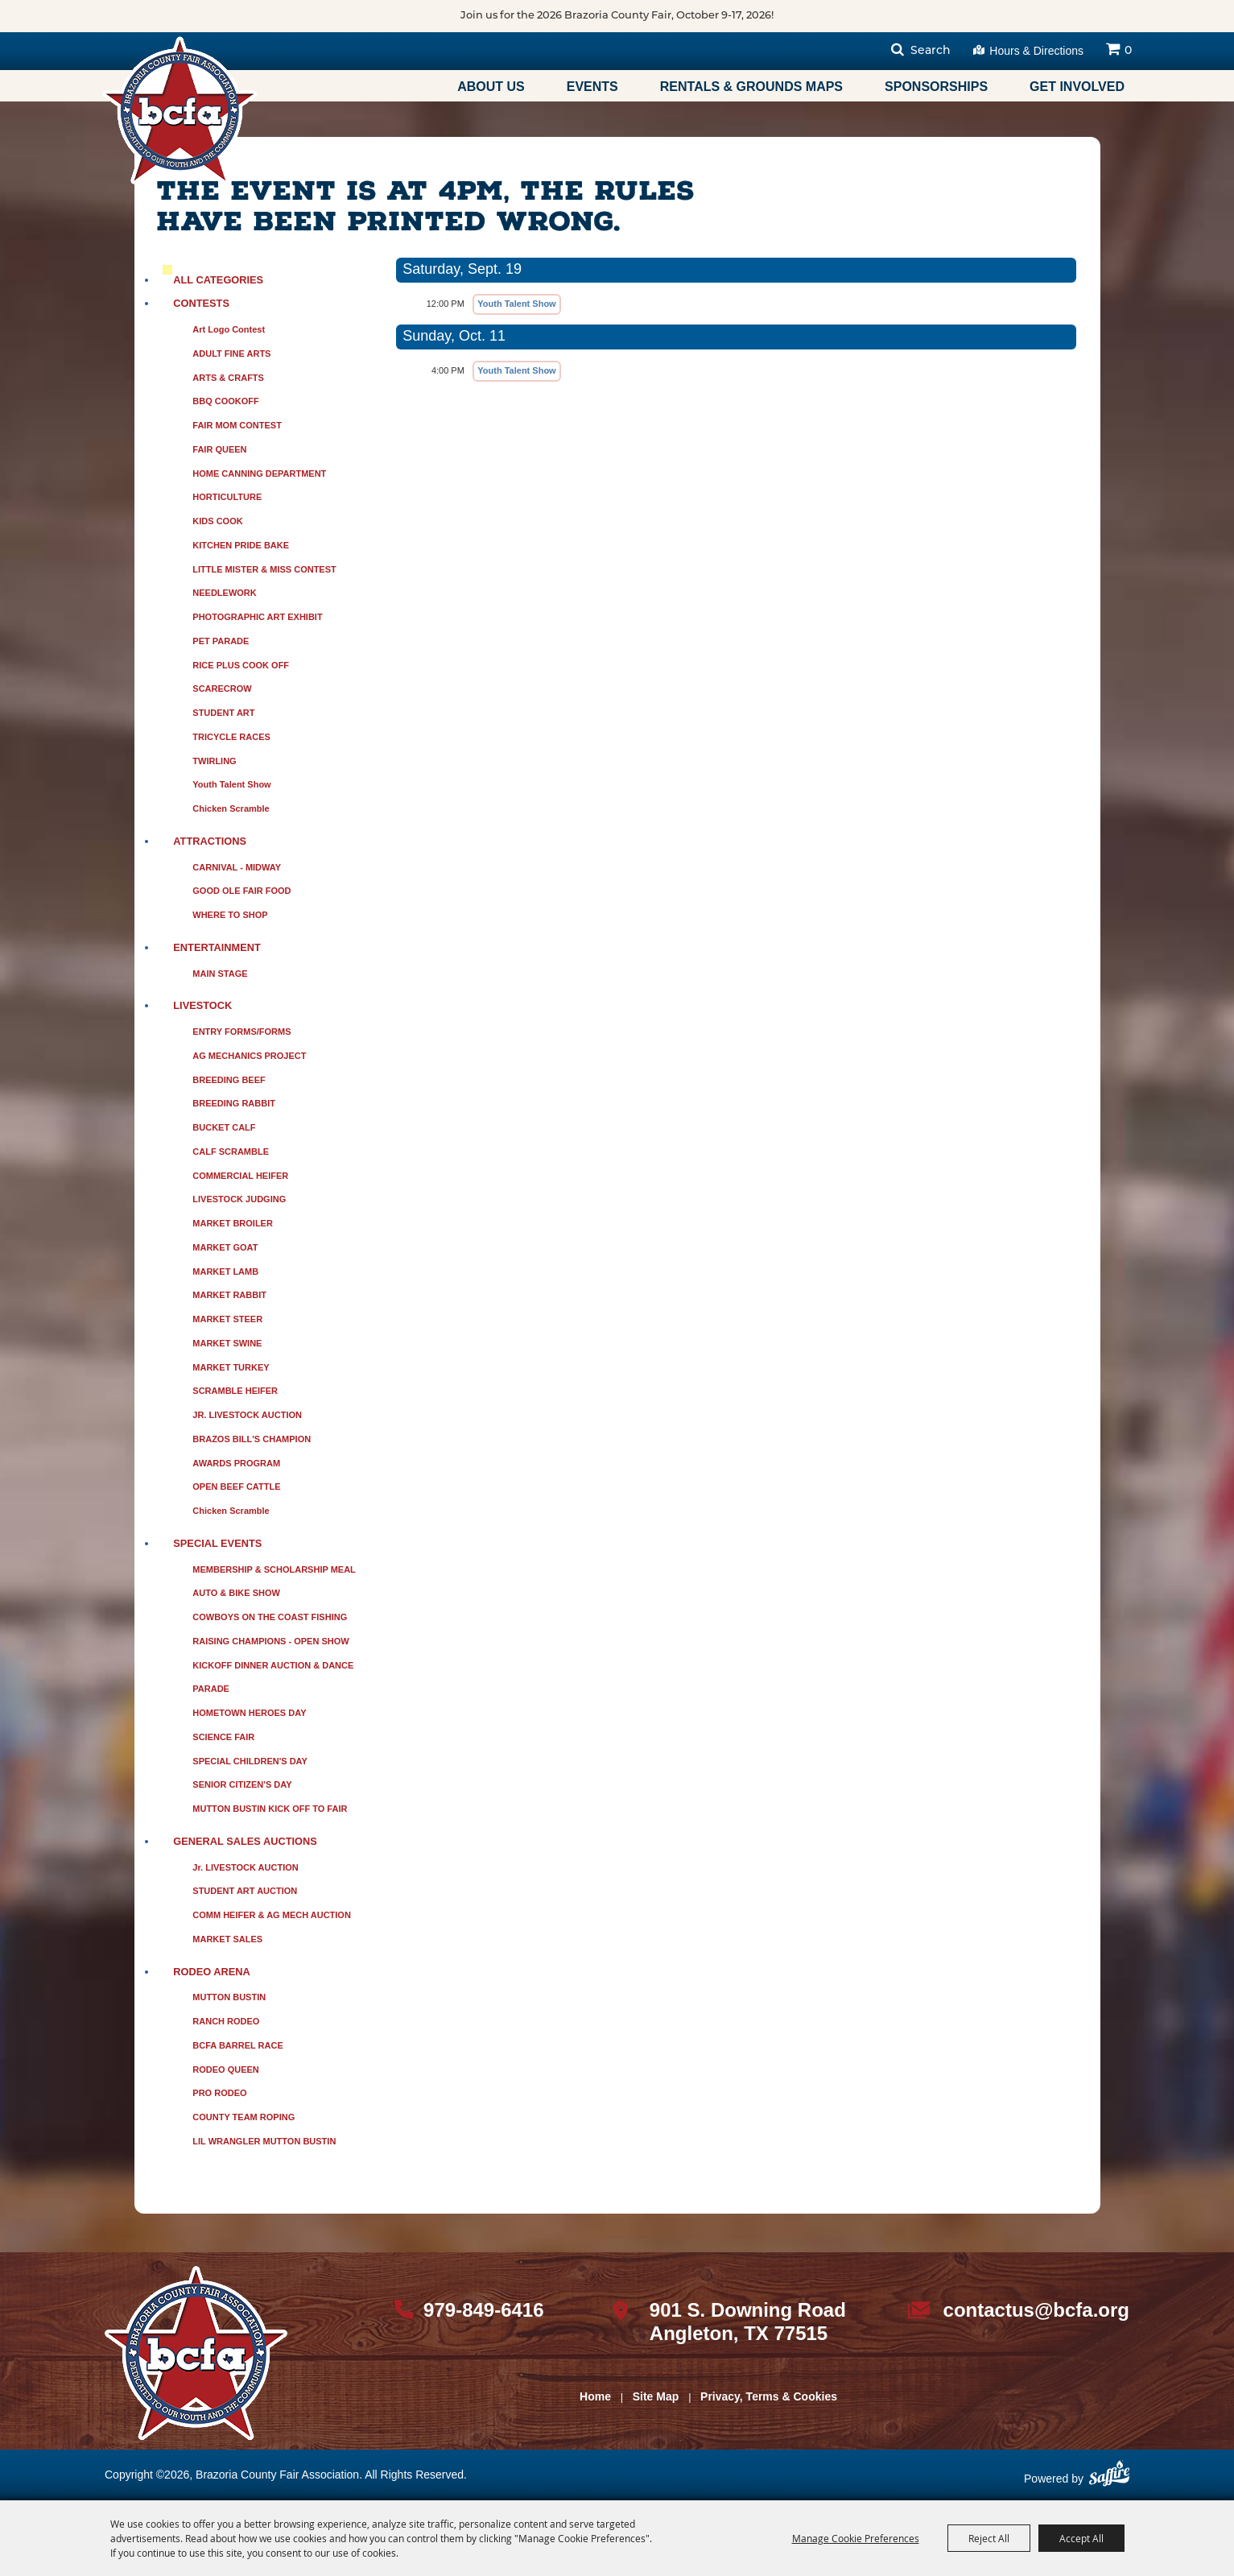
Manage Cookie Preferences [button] (855, 2538)
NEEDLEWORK (224, 592)
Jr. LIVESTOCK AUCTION (245, 1867)
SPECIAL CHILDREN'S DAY (249, 1761)
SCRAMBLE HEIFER (235, 1391)
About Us (491, 86)
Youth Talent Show (231, 784)
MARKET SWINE (227, 1343)
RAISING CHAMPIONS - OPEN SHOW (270, 1641)
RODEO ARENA (211, 1972)
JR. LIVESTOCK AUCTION (247, 1415)
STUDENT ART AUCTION (244, 1891)
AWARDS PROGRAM (236, 1463)
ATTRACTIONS (209, 841)
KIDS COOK (217, 521)
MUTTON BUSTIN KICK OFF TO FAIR (269, 1808)
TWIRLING (214, 761)
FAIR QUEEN (219, 449)
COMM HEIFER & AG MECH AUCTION (271, 1915)
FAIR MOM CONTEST (237, 425)
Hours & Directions (1036, 50)
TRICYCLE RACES (231, 737)
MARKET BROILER (232, 1223)
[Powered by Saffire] (1109, 2479)
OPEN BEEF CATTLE (236, 1486)
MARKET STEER (227, 1319)
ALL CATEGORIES (218, 280)
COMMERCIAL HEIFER (240, 1175)
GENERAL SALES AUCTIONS (244, 1841)
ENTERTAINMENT (217, 947)
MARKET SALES (227, 1939)
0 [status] (1128, 51)
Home (595, 2396)
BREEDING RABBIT (233, 1103)
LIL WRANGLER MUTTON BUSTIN (264, 2141)
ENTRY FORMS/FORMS (241, 1031)
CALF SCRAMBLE (230, 1151)
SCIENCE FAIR (223, 1737)
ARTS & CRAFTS (228, 377)
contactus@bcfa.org (1036, 2310)
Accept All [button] (1081, 2538)
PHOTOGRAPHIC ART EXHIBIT (257, 617)
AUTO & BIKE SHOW (236, 1593)
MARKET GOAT (225, 1247)
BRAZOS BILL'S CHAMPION (251, 1439)
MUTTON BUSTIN (229, 1997)
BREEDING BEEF (228, 1080)
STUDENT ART (223, 712)
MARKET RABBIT (229, 1295)
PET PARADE (220, 641)
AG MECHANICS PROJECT (249, 1056)
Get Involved (1077, 86)
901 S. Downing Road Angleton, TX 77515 (748, 2321)
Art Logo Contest (228, 329)
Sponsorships (936, 86)
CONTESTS (201, 303)
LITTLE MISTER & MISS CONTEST (264, 569)
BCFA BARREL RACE (237, 2045)
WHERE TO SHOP (229, 915)
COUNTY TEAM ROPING (243, 2117)
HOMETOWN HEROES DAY (249, 1713)
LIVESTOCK (202, 1005)
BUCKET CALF (223, 1127)
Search (930, 51)
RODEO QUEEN (225, 2069)
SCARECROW (221, 688)
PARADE (210, 1688)
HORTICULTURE (227, 497)
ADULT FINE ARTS (231, 353)
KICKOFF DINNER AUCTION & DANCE (272, 1665)
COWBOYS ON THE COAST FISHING (269, 1617)
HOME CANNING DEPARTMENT (259, 473)
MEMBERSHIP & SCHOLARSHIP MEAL (274, 1569)
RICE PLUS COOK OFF (240, 665)
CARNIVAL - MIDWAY (236, 867)
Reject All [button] (988, 2538)
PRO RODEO (219, 2093)
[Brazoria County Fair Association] (179, 110)
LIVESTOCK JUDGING (239, 1199)
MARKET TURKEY (230, 1367)
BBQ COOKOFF (225, 401)
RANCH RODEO (225, 2021)
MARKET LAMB (225, 1271)
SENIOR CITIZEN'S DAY (241, 1784)
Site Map (656, 2396)
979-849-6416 (483, 2310)
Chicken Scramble (230, 808)
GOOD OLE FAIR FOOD (241, 890)
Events (592, 86)
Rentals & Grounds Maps (751, 86)
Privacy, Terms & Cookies (768, 2396)
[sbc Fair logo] (196, 2353)
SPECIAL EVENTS (217, 1543)
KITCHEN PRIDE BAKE (240, 545)
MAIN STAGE (219, 973)
